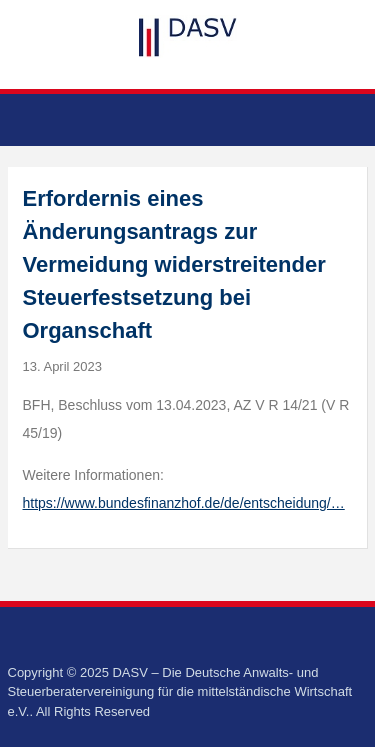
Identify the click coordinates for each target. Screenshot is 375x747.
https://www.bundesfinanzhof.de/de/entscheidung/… (184, 503)
